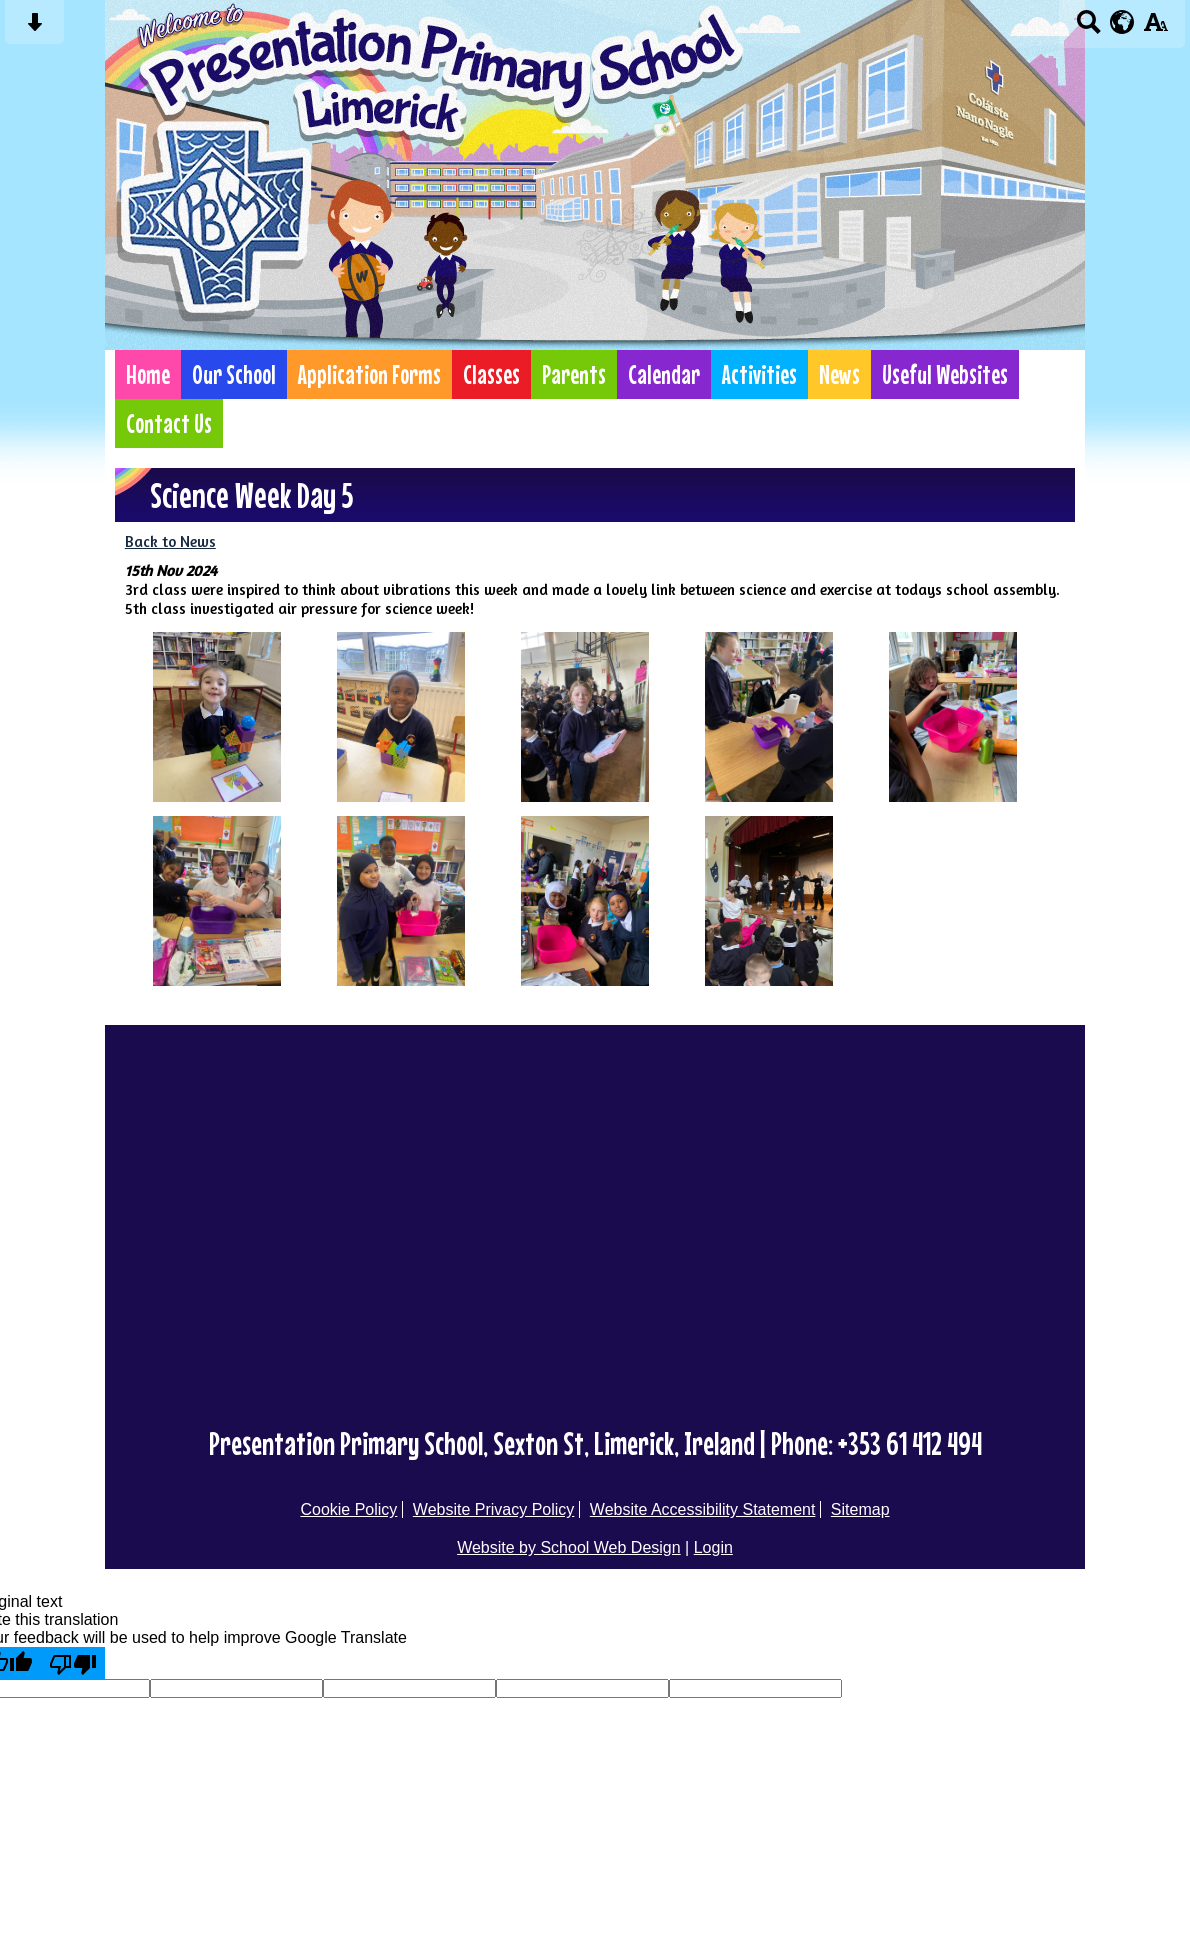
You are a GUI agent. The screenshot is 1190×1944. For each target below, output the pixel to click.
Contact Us (169, 423)
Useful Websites (945, 374)
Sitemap (860, 1509)
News (839, 374)
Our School (234, 374)
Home (148, 374)
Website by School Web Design (569, 1547)
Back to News (170, 541)
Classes (491, 374)
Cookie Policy (348, 1509)
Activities (759, 374)
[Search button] (1088, 28)
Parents (574, 374)
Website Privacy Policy (494, 1509)
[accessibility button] (1155, 28)
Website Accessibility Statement (703, 1509)
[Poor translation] (73, 1663)
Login (713, 1547)
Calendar (664, 374)
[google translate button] (1122, 22)
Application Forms (369, 374)
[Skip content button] (34, 28)
